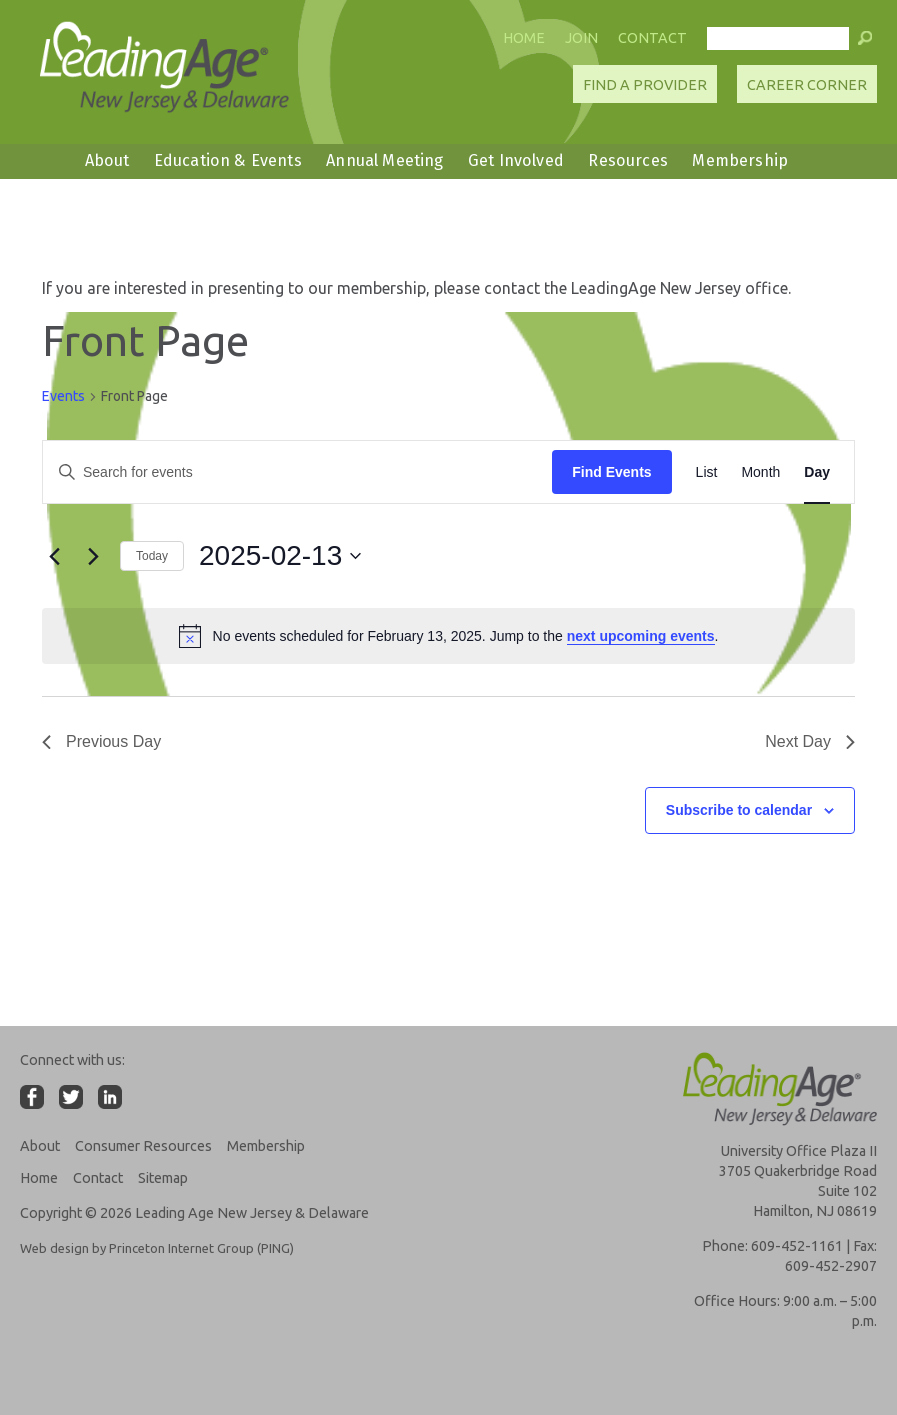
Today (152, 556)
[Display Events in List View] (707, 472)
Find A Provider (645, 85)
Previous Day (101, 741)
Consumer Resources (143, 1146)
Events (63, 396)
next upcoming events (641, 636)
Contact (652, 38)
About (107, 160)
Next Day (810, 741)
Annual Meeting (384, 160)
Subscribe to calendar (739, 810)
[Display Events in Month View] (760, 472)
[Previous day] (54, 556)
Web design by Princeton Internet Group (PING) (157, 1248)
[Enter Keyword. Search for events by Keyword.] (297, 472)
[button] (865, 43)
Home (524, 38)
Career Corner (807, 85)
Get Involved (516, 160)
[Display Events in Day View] (817, 472)
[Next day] (93, 556)
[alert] (448, 636)
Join (581, 38)
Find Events (611, 472)
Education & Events (228, 160)
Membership (740, 160)
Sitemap (163, 1178)
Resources (627, 160)
